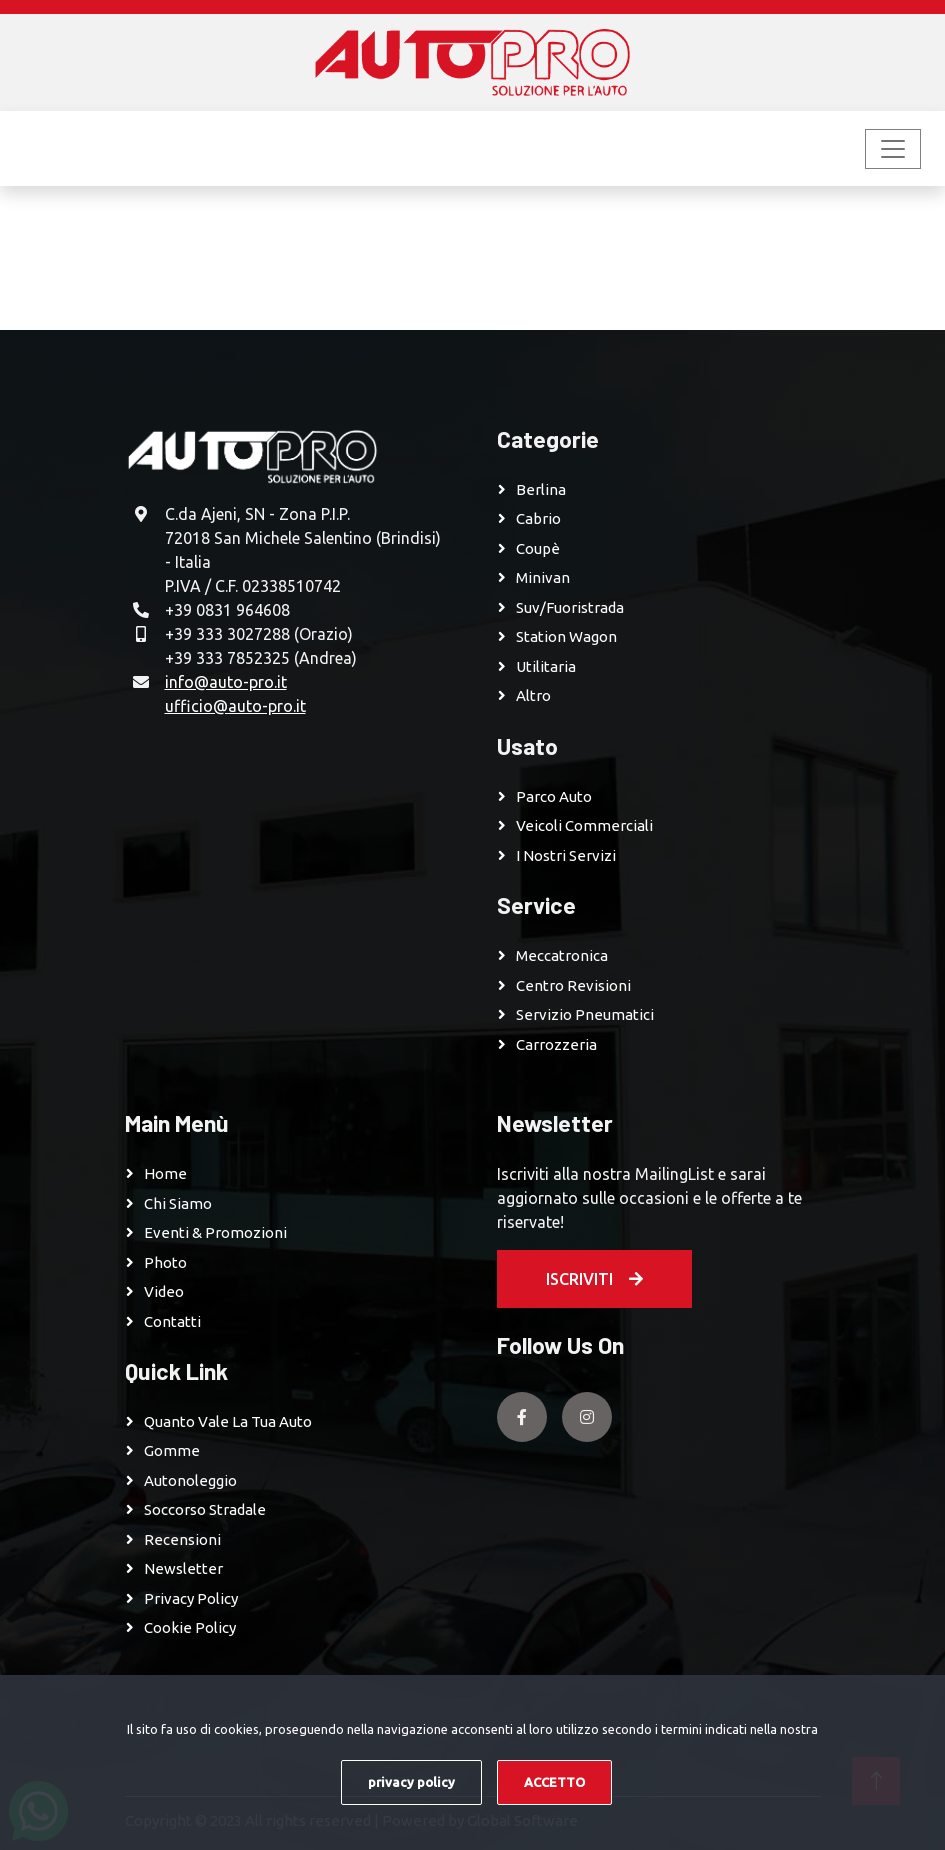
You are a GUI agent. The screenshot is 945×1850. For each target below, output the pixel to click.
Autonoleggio (190, 1480)
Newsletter (183, 1568)
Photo (165, 1262)
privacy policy (411, 1782)
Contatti (172, 1321)
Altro (533, 695)
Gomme (172, 1450)
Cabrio (538, 518)
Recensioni (182, 1539)
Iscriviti (594, 1279)
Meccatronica (562, 955)
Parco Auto (554, 796)
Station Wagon (566, 636)
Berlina (541, 489)
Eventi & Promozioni (215, 1232)
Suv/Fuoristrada (570, 607)
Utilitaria (546, 666)
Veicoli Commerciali (584, 825)
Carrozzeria (556, 1044)
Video (164, 1291)
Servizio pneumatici (585, 1014)
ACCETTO (554, 1782)
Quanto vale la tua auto (228, 1421)
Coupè (538, 548)
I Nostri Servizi (566, 855)
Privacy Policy (191, 1598)
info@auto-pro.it (226, 682)
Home (165, 1173)
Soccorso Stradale (205, 1509)
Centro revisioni (573, 985)
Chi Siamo (178, 1203)
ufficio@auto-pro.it (235, 706)
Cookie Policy (190, 1627)
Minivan (543, 577)
